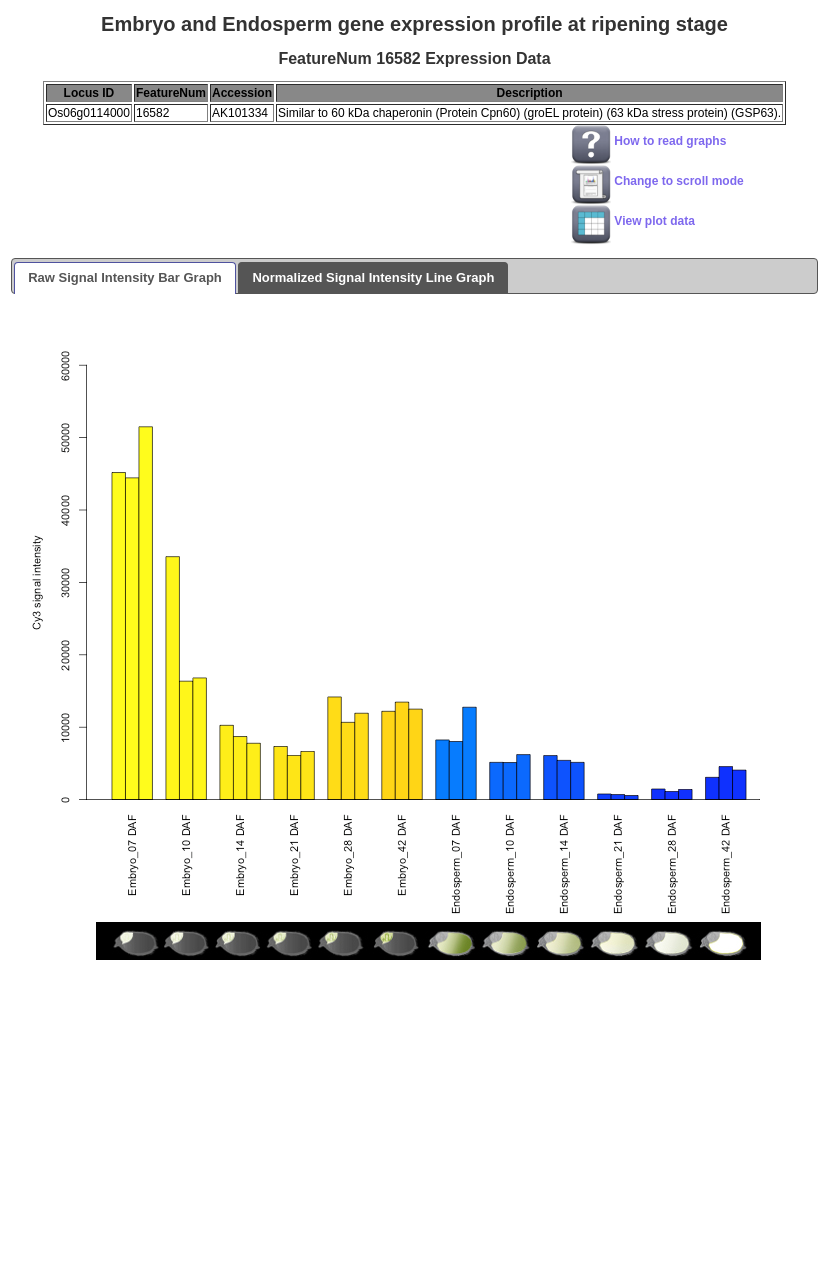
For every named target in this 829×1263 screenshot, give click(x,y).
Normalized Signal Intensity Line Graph (373, 277)
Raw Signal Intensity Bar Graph (125, 277)
